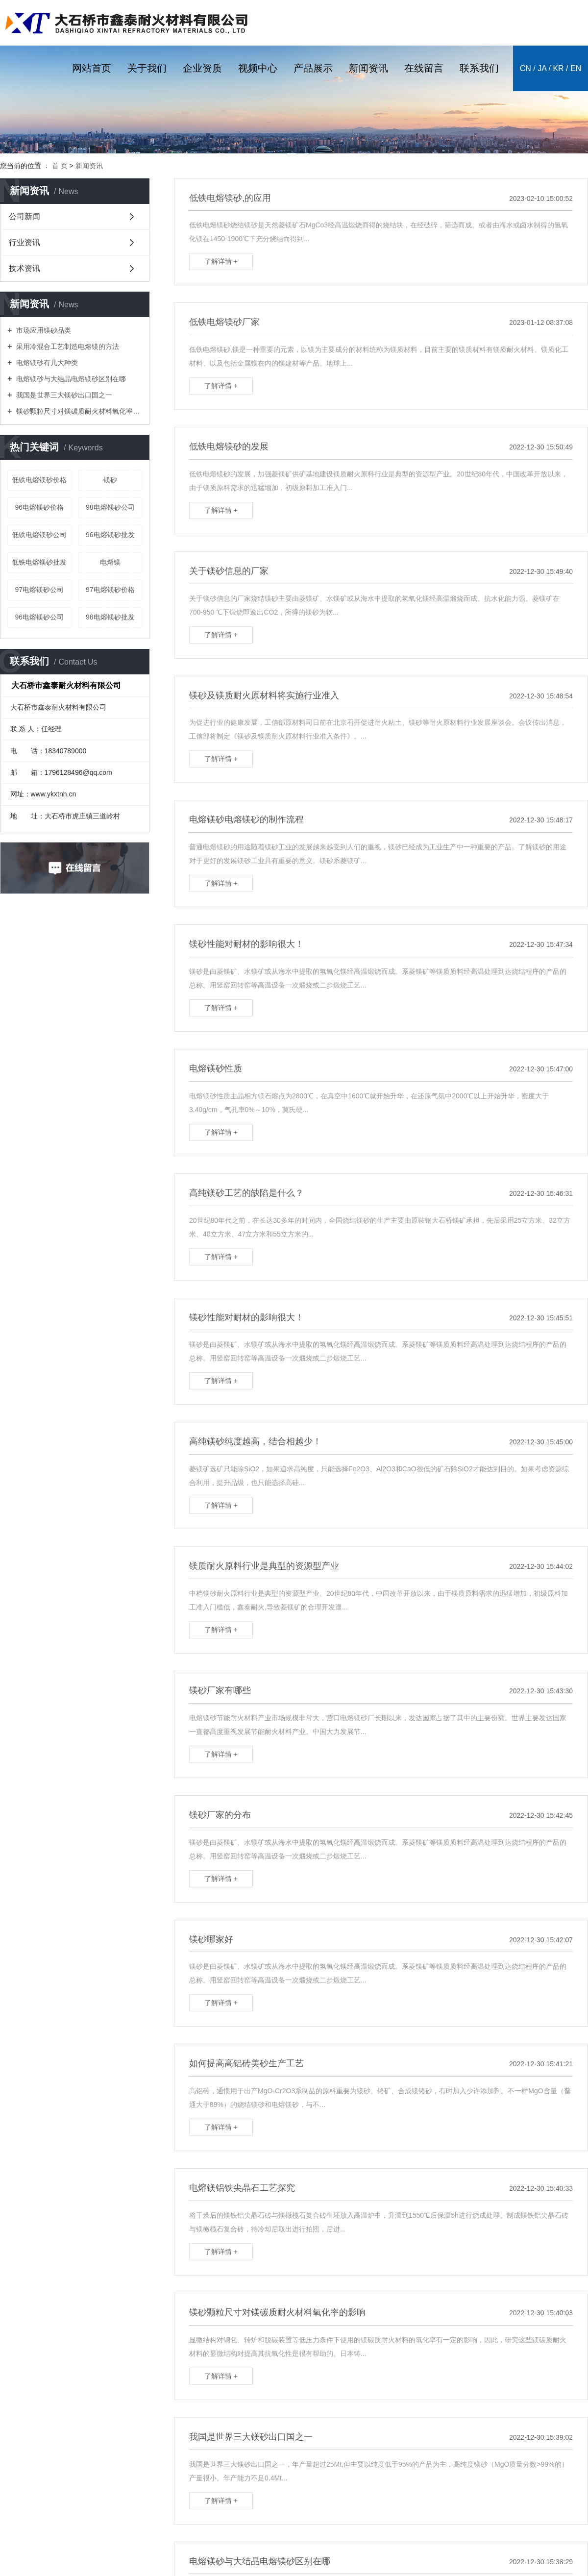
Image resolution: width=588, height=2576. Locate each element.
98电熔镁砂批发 (110, 617)
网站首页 (91, 68)
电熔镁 (110, 562)
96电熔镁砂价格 (39, 507)
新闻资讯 (368, 68)
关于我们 (147, 68)
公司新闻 (24, 216)
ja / (544, 68)
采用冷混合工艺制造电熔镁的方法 (66, 346)
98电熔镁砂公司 (110, 507)
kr (558, 68)
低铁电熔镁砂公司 (39, 535)
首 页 (60, 166)
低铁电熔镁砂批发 (39, 562)
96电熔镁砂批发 (110, 535)
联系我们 (479, 68)
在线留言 (423, 68)
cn (525, 68)
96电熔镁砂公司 (39, 617)
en (575, 68)
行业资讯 (24, 242)
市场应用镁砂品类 (42, 330)
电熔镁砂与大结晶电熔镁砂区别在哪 (70, 379)
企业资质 (202, 68)
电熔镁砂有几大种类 (46, 363)
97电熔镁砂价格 (110, 590)
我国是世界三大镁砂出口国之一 (63, 395)
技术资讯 (24, 268)
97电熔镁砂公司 (39, 590)
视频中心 (257, 68)
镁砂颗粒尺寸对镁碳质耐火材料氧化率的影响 (78, 411)
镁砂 (110, 480)
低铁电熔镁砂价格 (39, 480)
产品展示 (313, 68)
